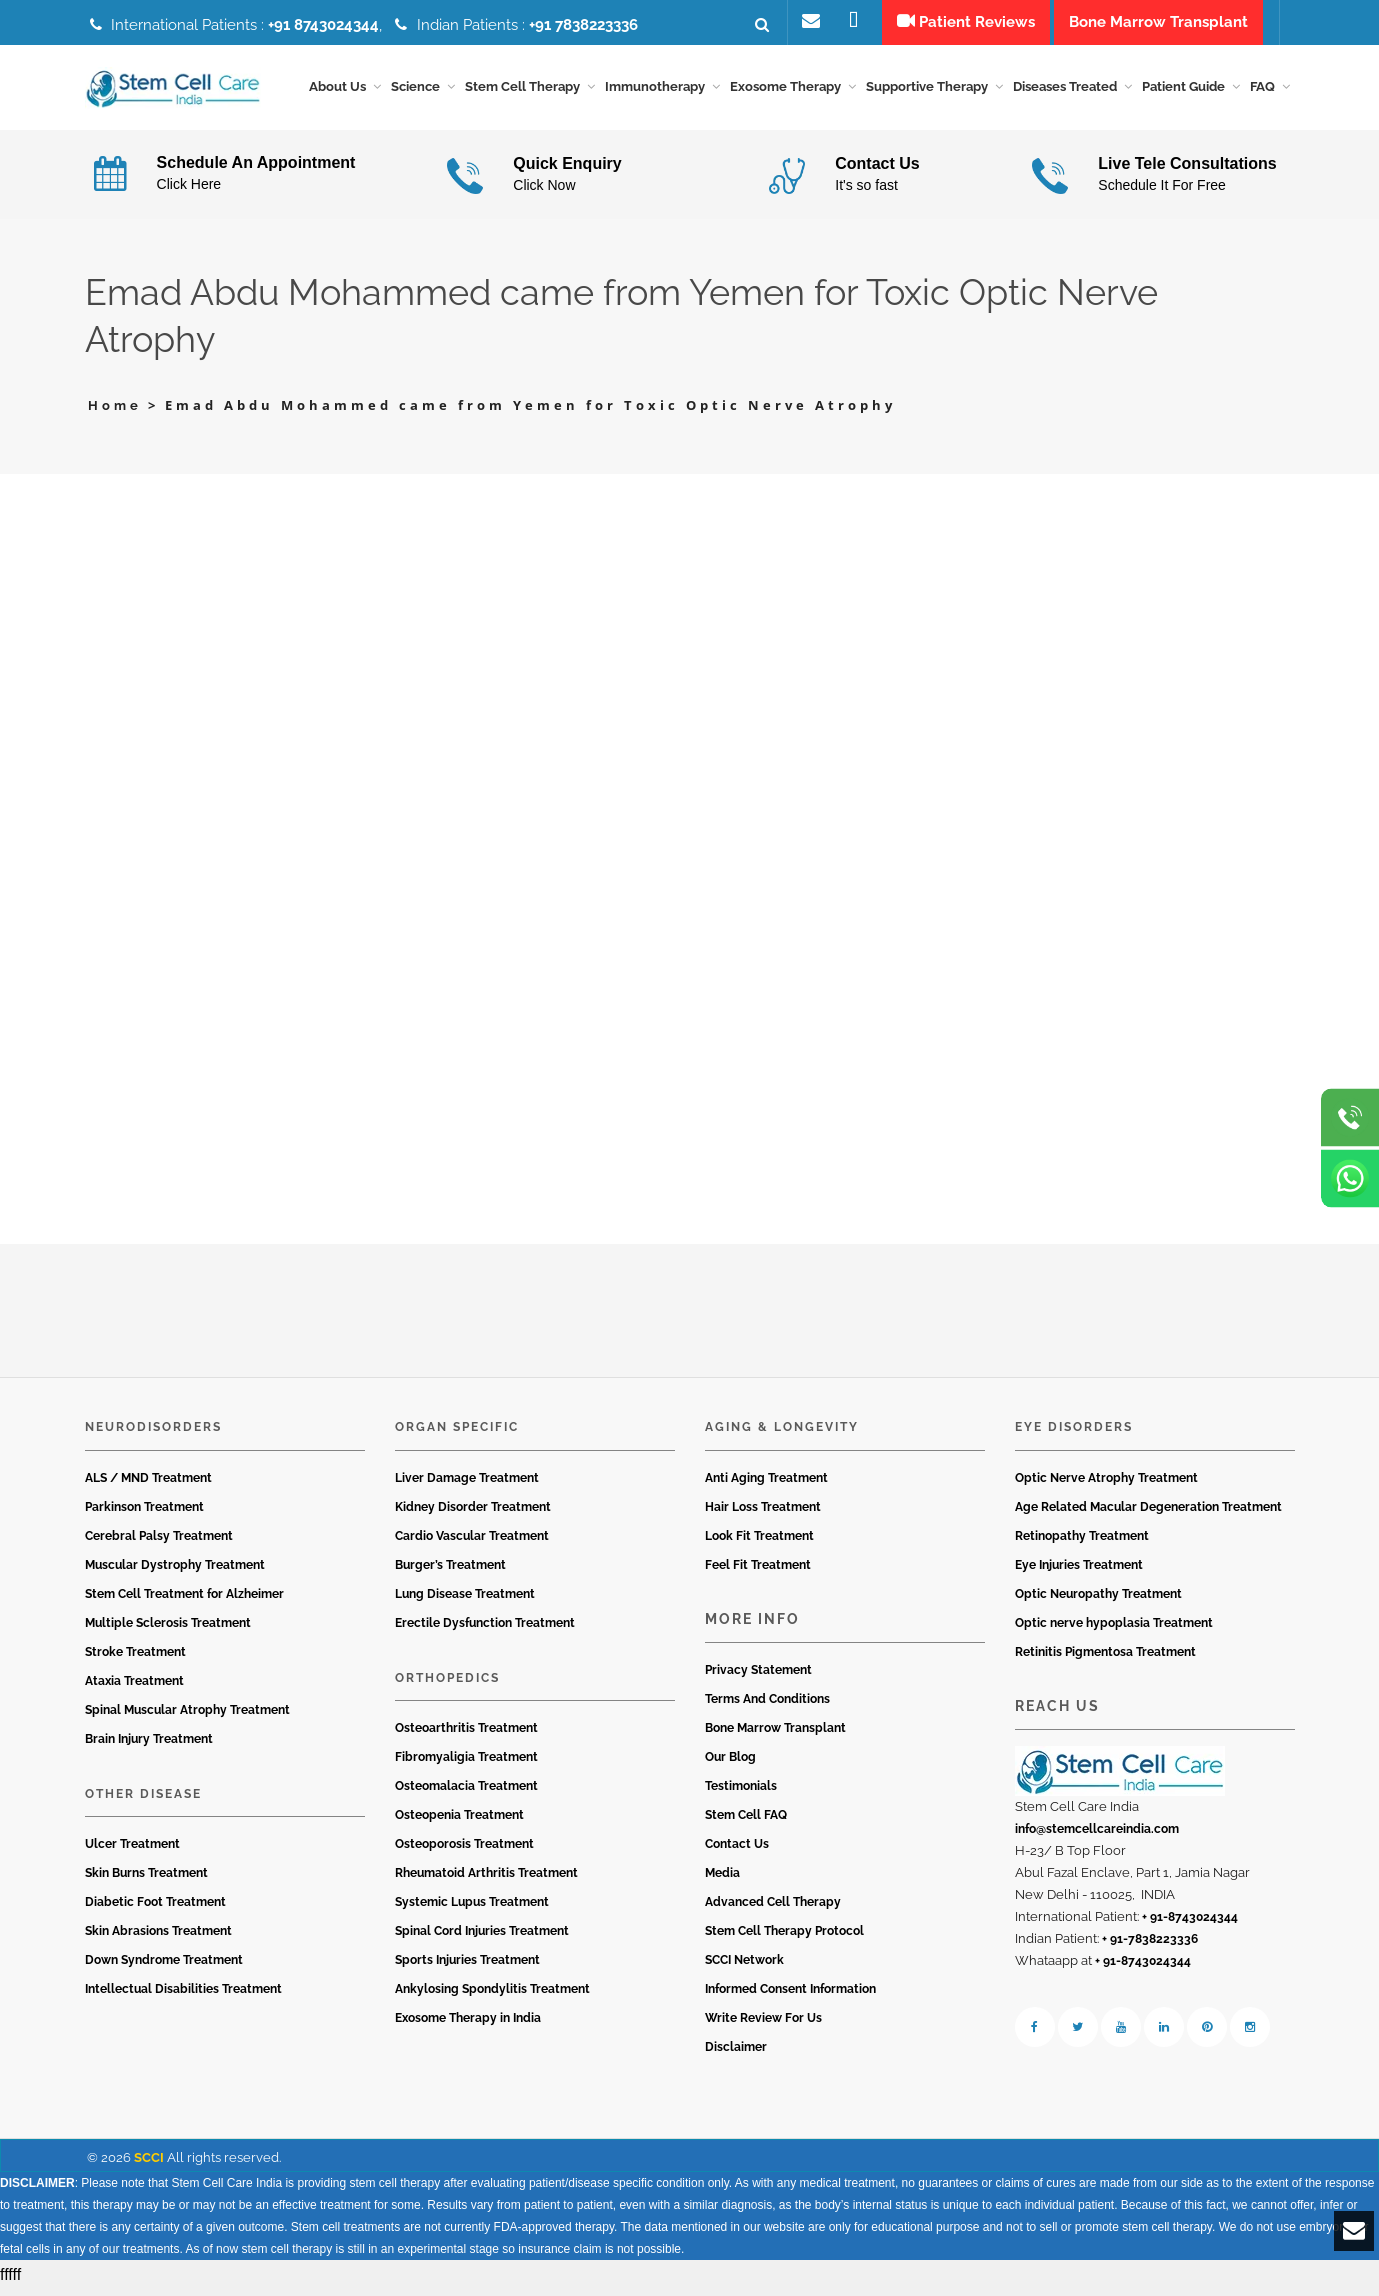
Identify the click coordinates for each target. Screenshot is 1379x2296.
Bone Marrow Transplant (775, 1735)
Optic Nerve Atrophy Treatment (1106, 1484)
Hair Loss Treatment (763, 1513)
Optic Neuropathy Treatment (1098, 1600)
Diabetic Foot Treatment (155, 1909)
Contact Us (737, 1851)
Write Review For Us (763, 2025)
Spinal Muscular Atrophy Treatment (187, 1716)
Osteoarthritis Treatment (466, 1735)
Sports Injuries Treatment (467, 1967)
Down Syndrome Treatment (164, 1967)
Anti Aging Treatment (766, 1484)
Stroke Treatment (135, 1658)
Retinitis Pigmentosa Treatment (1105, 1658)
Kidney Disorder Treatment (473, 1513)
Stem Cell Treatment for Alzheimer (184, 1600)
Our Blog (730, 1764)
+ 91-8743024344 (1190, 1924)
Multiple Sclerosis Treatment (168, 1629)
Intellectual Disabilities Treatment (183, 1996)
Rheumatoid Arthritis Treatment (486, 1880)
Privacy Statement (758, 1677)
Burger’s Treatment (450, 1571)
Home (115, 412)
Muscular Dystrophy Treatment (175, 1571)
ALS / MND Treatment (148, 1484)
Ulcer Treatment (132, 1851)
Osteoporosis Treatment (464, 1851)
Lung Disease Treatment (465, 1600)
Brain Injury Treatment (149, 1745)
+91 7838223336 (583, 25)
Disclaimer (736, 2054)
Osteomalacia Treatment (466, 1793)
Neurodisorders (153, 1434)
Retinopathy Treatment (1082, 1542)
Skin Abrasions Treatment (158, 1938)
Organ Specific (457, 1434)
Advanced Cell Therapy (773, 1909)
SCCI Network (744, 1967)
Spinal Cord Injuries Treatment (482, 1938)
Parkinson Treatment (144, 1513)
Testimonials (741, 1793)
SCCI (149, 2164)
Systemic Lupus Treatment (472, 1909)
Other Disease (143, 1800)
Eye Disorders (1074, 1434)
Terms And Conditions (767, 1706)
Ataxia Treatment (134, 1687)
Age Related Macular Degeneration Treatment (1148, 1513)
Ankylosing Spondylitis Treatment (492, 1996)
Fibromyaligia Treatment (466, 1764)
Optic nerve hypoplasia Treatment (1114, 1629)
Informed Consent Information (790, 1996)
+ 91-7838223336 (1150, 1946)
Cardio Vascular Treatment (472, 1542)
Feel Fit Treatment (758, 1571)
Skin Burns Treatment (146, 1880)
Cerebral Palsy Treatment (159, 1542)
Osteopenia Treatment (459, 1822)
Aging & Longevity (782, 1434)
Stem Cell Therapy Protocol (784, 1938)
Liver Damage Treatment (467, 1484)
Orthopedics (447, 1684)
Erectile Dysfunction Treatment (485, 1629)
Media (722, 1880)
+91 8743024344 (323, 25)
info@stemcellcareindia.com (1097, 1836)
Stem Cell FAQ (746, 1822)
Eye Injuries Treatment (1079, 1571)
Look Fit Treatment (759, 1542)
